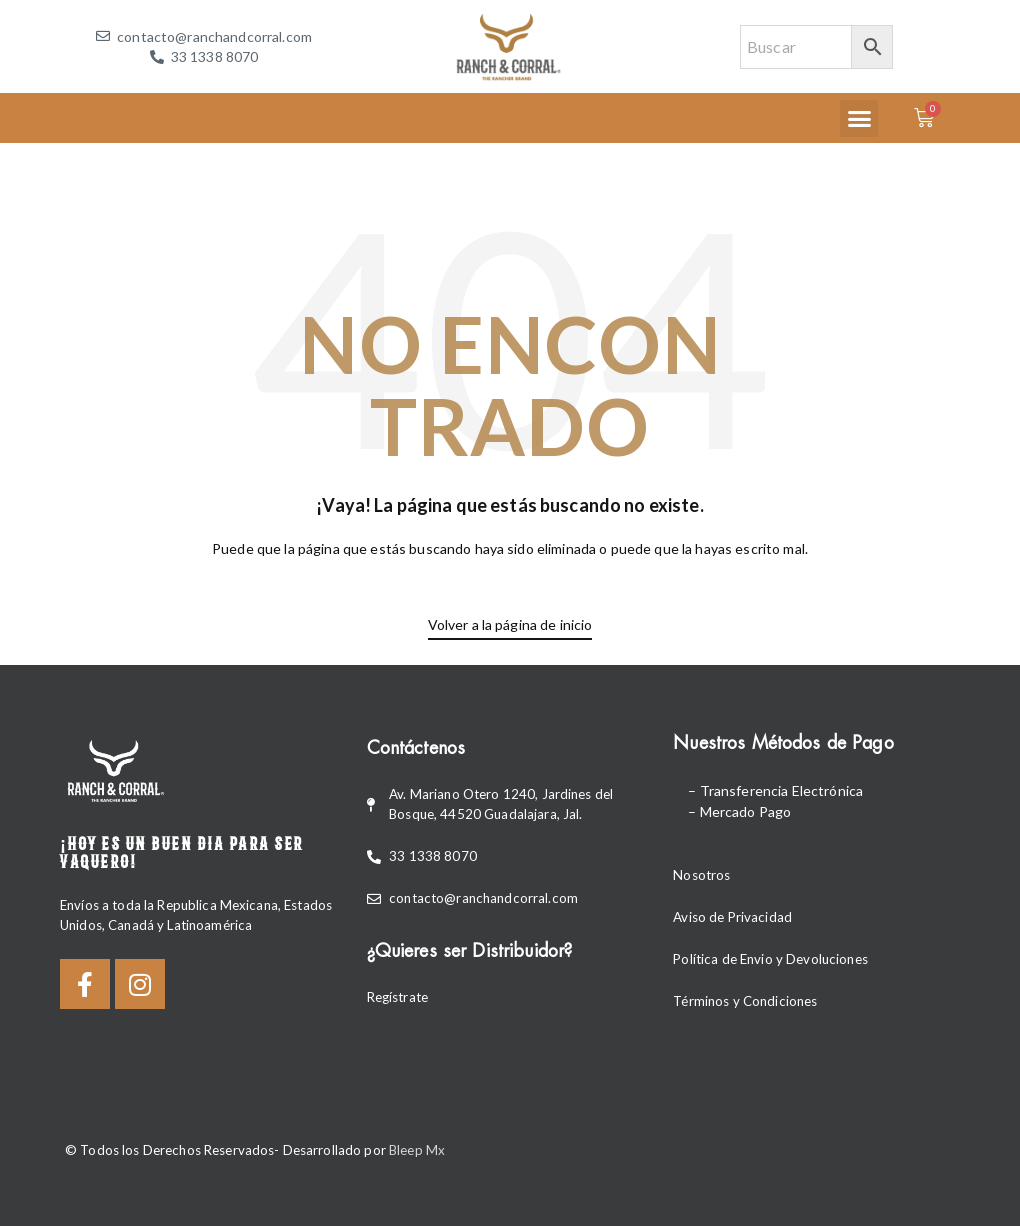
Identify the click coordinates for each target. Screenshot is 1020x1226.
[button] (859, 119)
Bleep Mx (417, 1150)
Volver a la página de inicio (510, 624)
